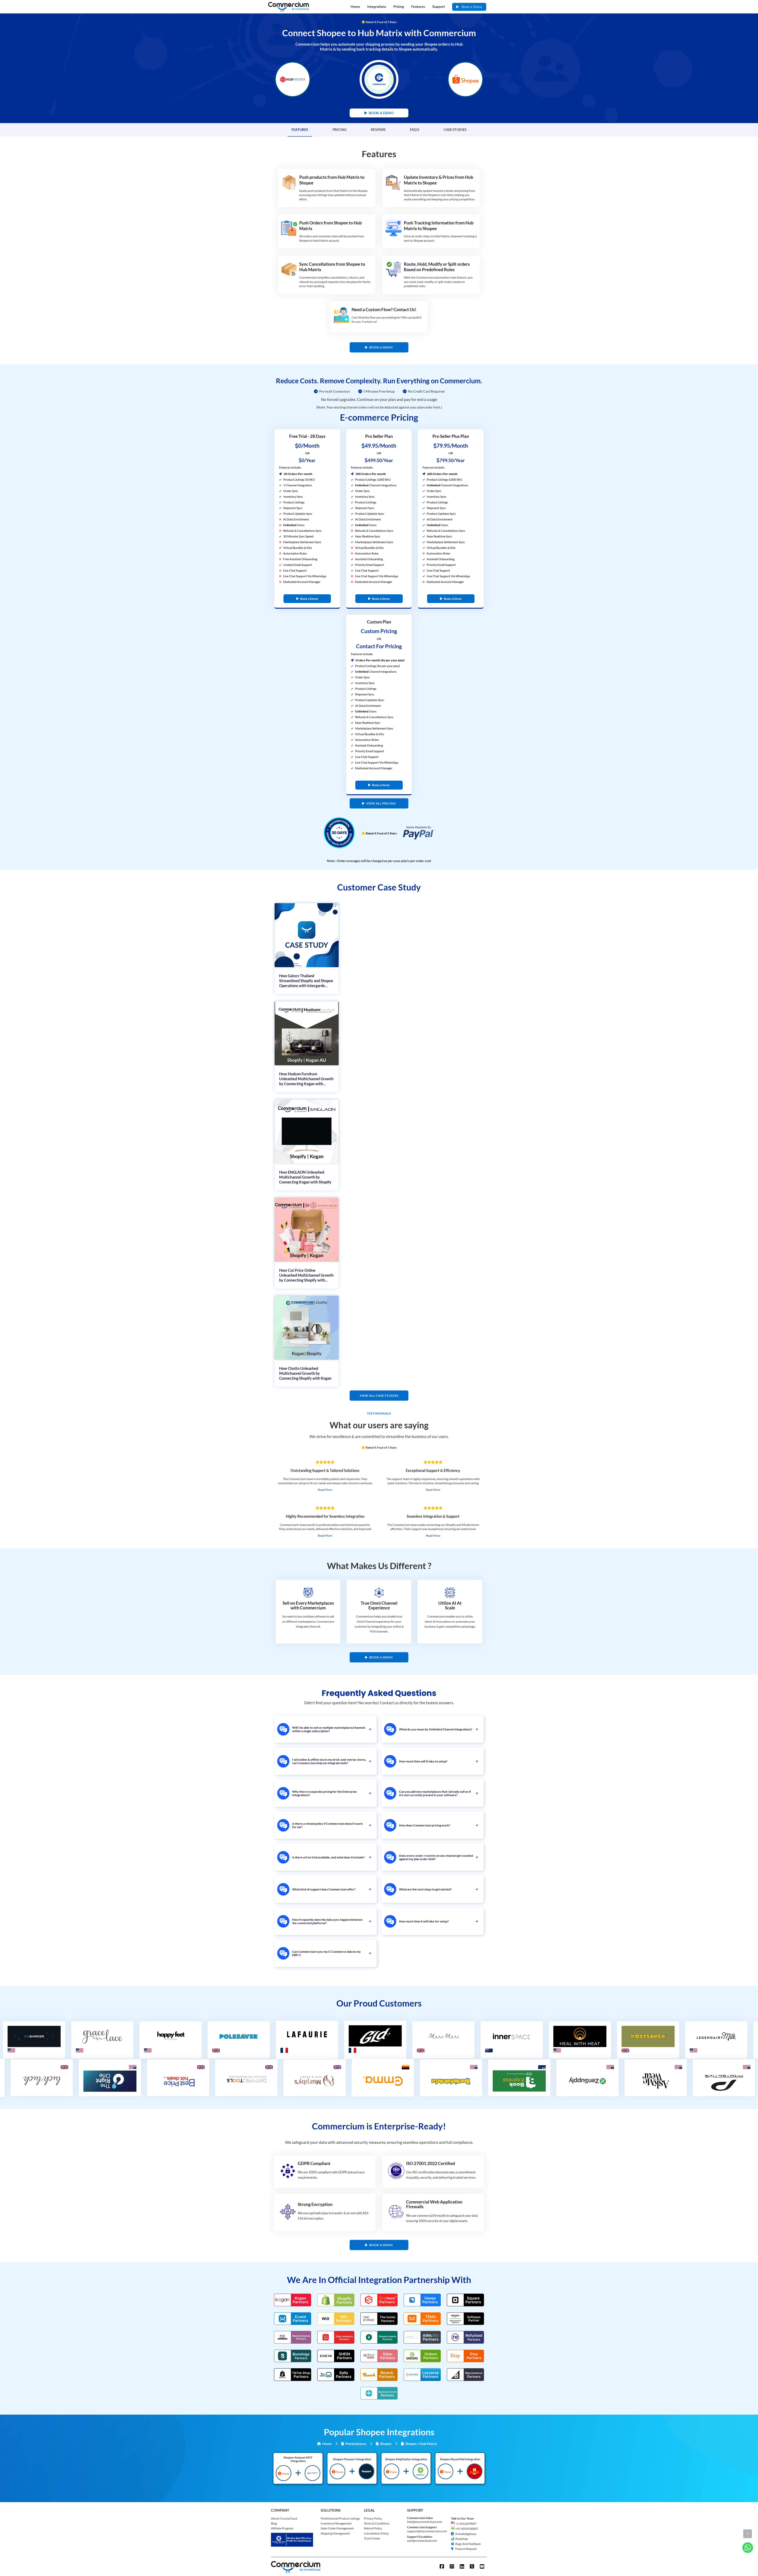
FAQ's (414, 130)
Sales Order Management (337, 2527)
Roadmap (459, 2538)
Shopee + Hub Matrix (419, 2443)
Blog (274, 2522)
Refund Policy (373, 2527)
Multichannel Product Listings (340, 2518)
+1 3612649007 (463, 2523)
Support (438, 6)
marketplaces (353, 2443)
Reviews (378, 130)
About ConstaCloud (284, 2518)
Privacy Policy (373, 2518)
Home (355, 6)
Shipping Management (335, 2533)
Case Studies (455, 130)
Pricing (398, 6)
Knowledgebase (463, 2533)
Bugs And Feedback (466, 2543)
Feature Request (464, 2548)
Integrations (376, 6)
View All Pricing (379, 803)
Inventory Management (336, 2522)
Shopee (384, 2443)
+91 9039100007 (464, 2528)
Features (418, 6)
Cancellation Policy (376, 2533)
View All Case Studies (379, 1395)
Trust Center (372, 2537)
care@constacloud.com (422, 2540)
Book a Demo (469, 7)
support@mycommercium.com (427, 2530)
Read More (325, 1489)
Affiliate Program (282, 2527)
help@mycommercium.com (424, 2521)
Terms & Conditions (376, 2522)
